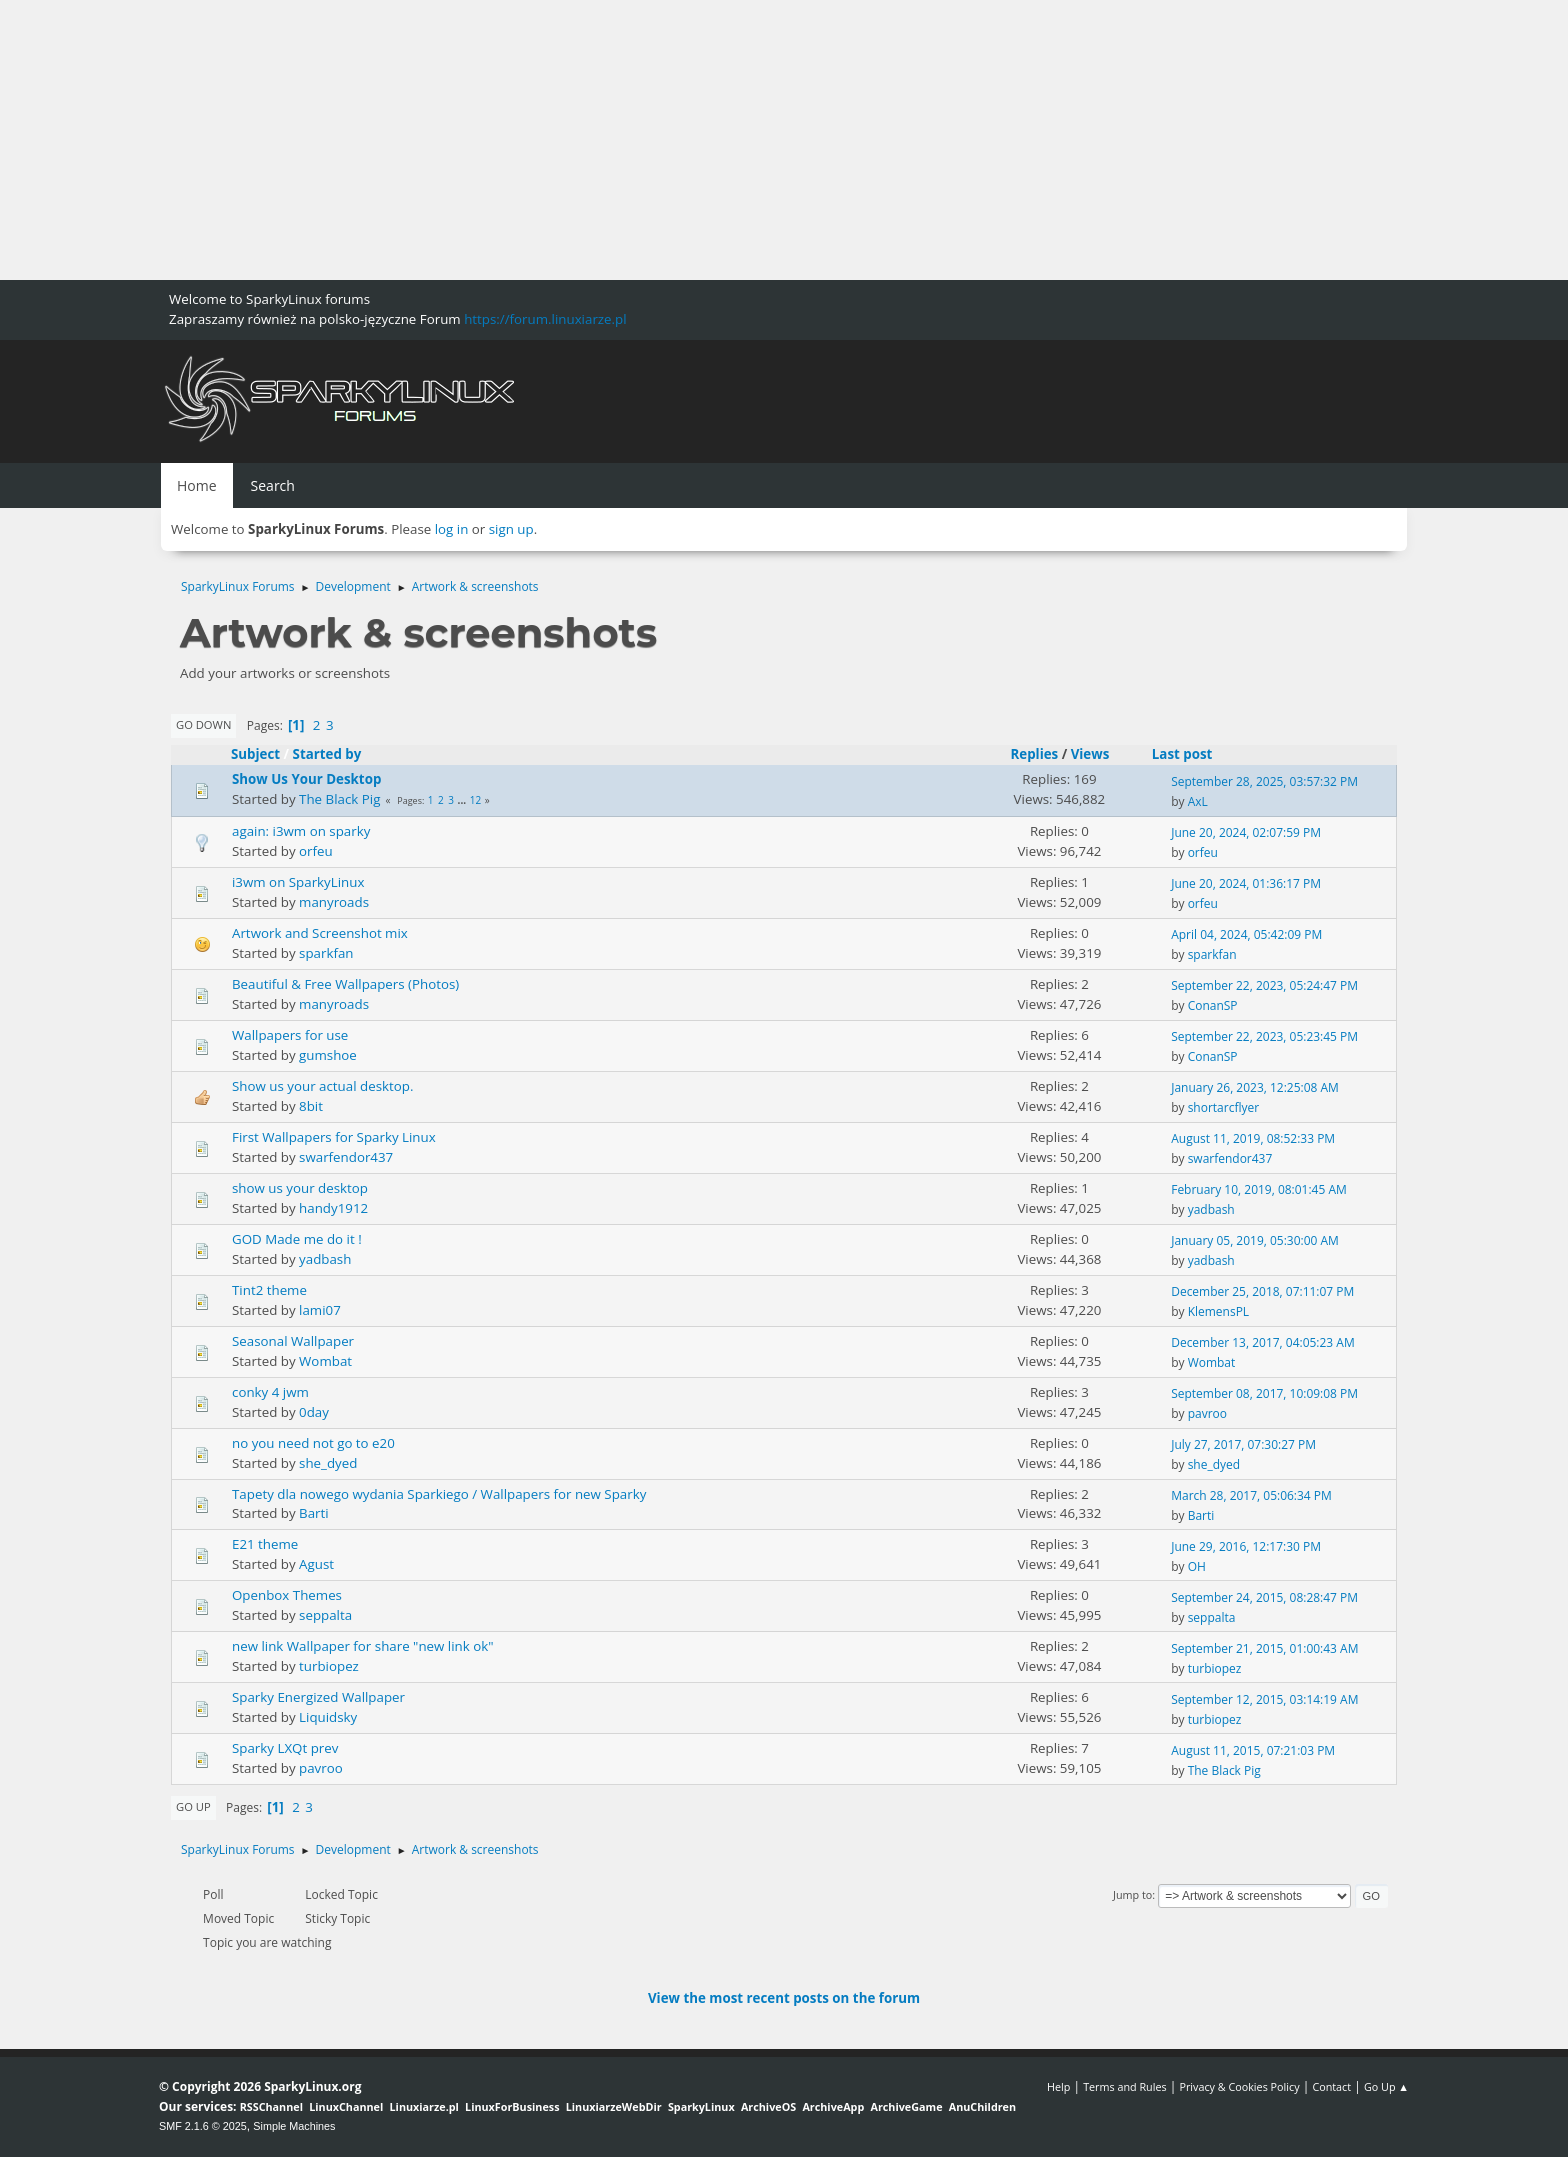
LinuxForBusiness (512, 2106)
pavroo (1207, 1413)
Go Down (203, 724)
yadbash (1211, 1209)
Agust (316, 1564)
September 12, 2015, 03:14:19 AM (1264, 1699)
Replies (1034, 754)
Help (1058, 2086)
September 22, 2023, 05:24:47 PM (1264, 985)
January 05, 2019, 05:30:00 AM (1255, 1240)
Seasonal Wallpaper (293, 1341)
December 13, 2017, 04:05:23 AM (1263, 1342)
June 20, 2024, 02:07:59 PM (1246, 832)
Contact (1331, 2086)
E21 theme (265, 1544)
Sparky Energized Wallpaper (318, 1697)
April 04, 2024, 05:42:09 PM (1246, 934)
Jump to (1132, 1894)
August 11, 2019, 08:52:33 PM (1253, 1138)
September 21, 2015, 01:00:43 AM (1264, 1648)
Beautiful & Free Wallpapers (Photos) (345, 984)
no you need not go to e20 (313, 1443)
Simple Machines (294, 2126)
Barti (314, 1513)
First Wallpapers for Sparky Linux (334, 1137)
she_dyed (328, 1463)
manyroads (334, 902)
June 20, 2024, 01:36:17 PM (1246, 883)
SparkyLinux (701, 2106)
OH (1197, 1566)
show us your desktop (300, 1188)
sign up (511, 529)
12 (475, 800)
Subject (255, 754)
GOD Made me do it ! (297, 1239)
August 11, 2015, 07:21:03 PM (1253, 1750)
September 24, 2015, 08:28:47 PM (1264, 1597)
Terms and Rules (1125, 2086)
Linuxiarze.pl (424, 2106)
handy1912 (333, 1208)
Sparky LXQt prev (285, 1748)
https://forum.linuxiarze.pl (545, 319)
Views (1090, 754)
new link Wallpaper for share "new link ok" (363, 1646)
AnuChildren (982, 2106)
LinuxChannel (346, 2106)
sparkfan (326, 953)
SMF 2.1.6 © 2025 (203, 2126)
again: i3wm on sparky (301, 831)
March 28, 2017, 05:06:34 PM (1251, 1495)
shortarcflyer (1223, 1107)
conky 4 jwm (270, 1392)
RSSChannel (271, 2106)
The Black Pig (339, 799)
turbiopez (329, 1666)
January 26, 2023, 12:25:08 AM (1255, 1087)
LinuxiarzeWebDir (614, 2106)
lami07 (320, 1310)
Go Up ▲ (1386, 2086)
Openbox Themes (287, 1595)
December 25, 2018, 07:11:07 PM (1262, 1291)
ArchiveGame (906, 2106)
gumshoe (328, 1055)
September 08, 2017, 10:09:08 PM (1264, 1393)
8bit (311, 1106)
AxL (1198, 801)
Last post (1191, 754)
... (463, 800)
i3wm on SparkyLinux (298, 882)
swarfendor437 (346, 1157)
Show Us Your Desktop (306, 779)
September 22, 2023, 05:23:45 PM (1264, 1036)
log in (452, 529)
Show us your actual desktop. (322, 1086)
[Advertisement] (600, 140)
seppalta (325, 1615)
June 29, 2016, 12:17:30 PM (1246, 1546)
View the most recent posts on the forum (784, 1998)
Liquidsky (328, 1717)
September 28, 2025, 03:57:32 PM (1264, 781)
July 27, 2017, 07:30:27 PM (1243, 1444)
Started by (327, 754)
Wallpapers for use (290, 1035)
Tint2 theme (269, 1290)
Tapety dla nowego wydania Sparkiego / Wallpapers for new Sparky (439, 1494)
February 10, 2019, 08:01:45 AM (1259, 1189)
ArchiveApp (833, 2106)
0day (314, 1412)
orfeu (316, 851)
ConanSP (1213, 1005)
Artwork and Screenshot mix (320, 933)
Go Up (193, 1806)
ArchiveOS (768, 2106)
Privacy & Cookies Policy (1239, 2086)
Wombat (325, 1361)
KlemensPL (1218, 1311)
